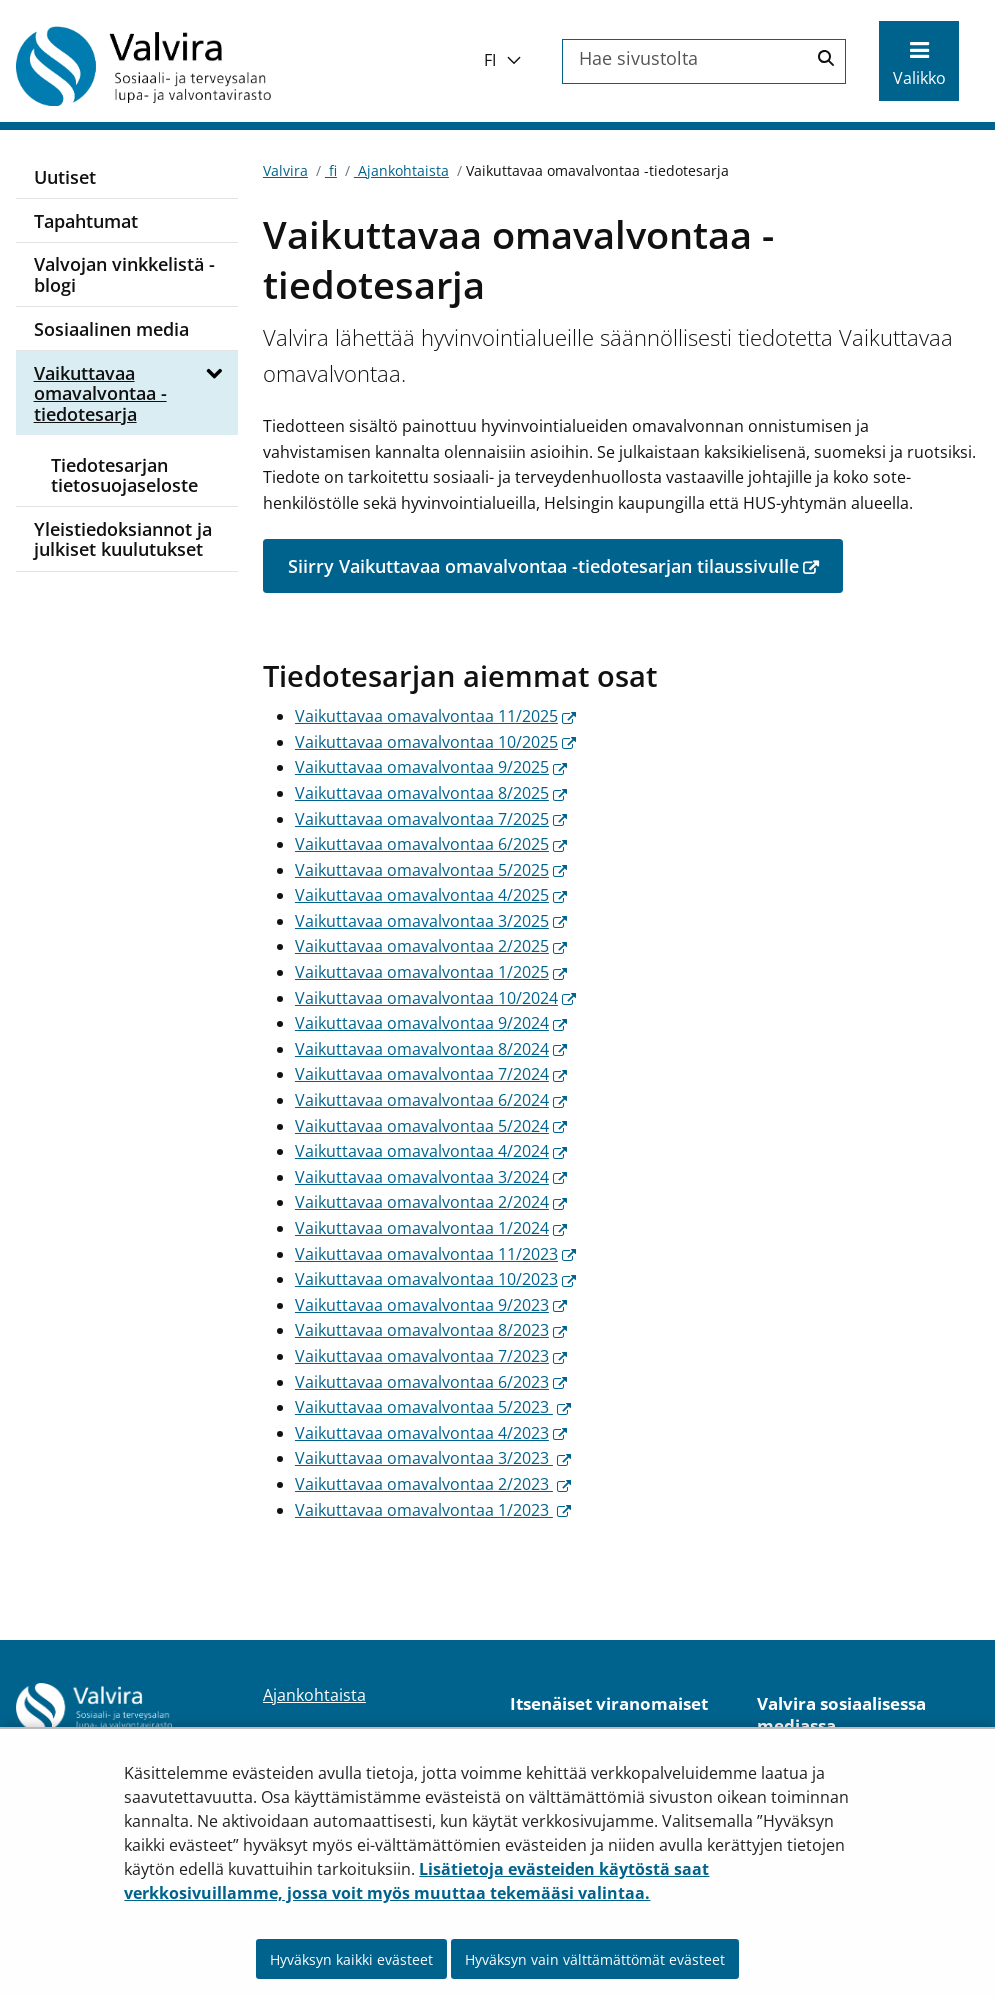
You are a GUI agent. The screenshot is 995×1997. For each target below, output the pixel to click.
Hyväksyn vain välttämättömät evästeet (595, 1959)
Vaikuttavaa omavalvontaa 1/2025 (431, 972)
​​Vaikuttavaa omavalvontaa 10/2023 (435, 1279)
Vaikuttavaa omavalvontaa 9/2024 (431, 1023)
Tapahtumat (86, 221)
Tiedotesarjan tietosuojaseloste (124, 475)
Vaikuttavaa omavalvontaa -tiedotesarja (100, 393)
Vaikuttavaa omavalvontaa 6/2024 (431, 1100)
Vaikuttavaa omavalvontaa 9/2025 (431, 767)
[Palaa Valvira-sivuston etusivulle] (176, 66)
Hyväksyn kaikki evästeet (351, 1959)
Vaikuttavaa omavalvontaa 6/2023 (431, 1382)
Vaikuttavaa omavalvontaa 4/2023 (431, 1433)
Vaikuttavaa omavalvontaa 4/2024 (431, 1151)
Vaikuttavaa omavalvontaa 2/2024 (431, 1202)
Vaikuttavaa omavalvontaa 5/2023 (433, 1407)
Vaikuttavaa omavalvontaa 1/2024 (431, 1228)
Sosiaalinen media (111, 329)
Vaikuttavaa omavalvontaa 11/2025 (435, 716)
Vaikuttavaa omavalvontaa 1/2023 (433, 1510)
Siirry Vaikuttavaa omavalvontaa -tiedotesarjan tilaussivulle (565, 565)
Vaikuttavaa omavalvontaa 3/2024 (431, 1177)
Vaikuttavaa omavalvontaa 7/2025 (431, 819)
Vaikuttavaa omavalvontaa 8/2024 (431, 1049)
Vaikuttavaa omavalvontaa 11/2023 (435, 1254)
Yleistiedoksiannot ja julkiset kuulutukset (123, 539)
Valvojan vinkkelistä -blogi (124, 274)
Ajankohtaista (401, 170)
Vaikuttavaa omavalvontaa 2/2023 (433, 1484)
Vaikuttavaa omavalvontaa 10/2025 (435, 742)
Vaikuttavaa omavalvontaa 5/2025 (431, 870)
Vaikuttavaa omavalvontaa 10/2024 (435, 998)
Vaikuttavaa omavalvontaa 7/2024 (431, 1074)
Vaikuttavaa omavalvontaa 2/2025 (431, 946)
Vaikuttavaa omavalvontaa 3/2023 (433, 1458)
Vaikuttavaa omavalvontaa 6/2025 (431, 844)
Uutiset (65, 177)
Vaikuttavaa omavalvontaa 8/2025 (431, 793)
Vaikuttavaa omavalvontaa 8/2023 (431, 1330)
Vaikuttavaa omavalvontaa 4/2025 (431, 895)
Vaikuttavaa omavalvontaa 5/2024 (431, 1126)
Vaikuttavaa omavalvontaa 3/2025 (431, 921)
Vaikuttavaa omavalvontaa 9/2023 (431, 1305)
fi (331, 170)
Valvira (285, 170)
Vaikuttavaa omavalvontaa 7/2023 (431, 1356)
